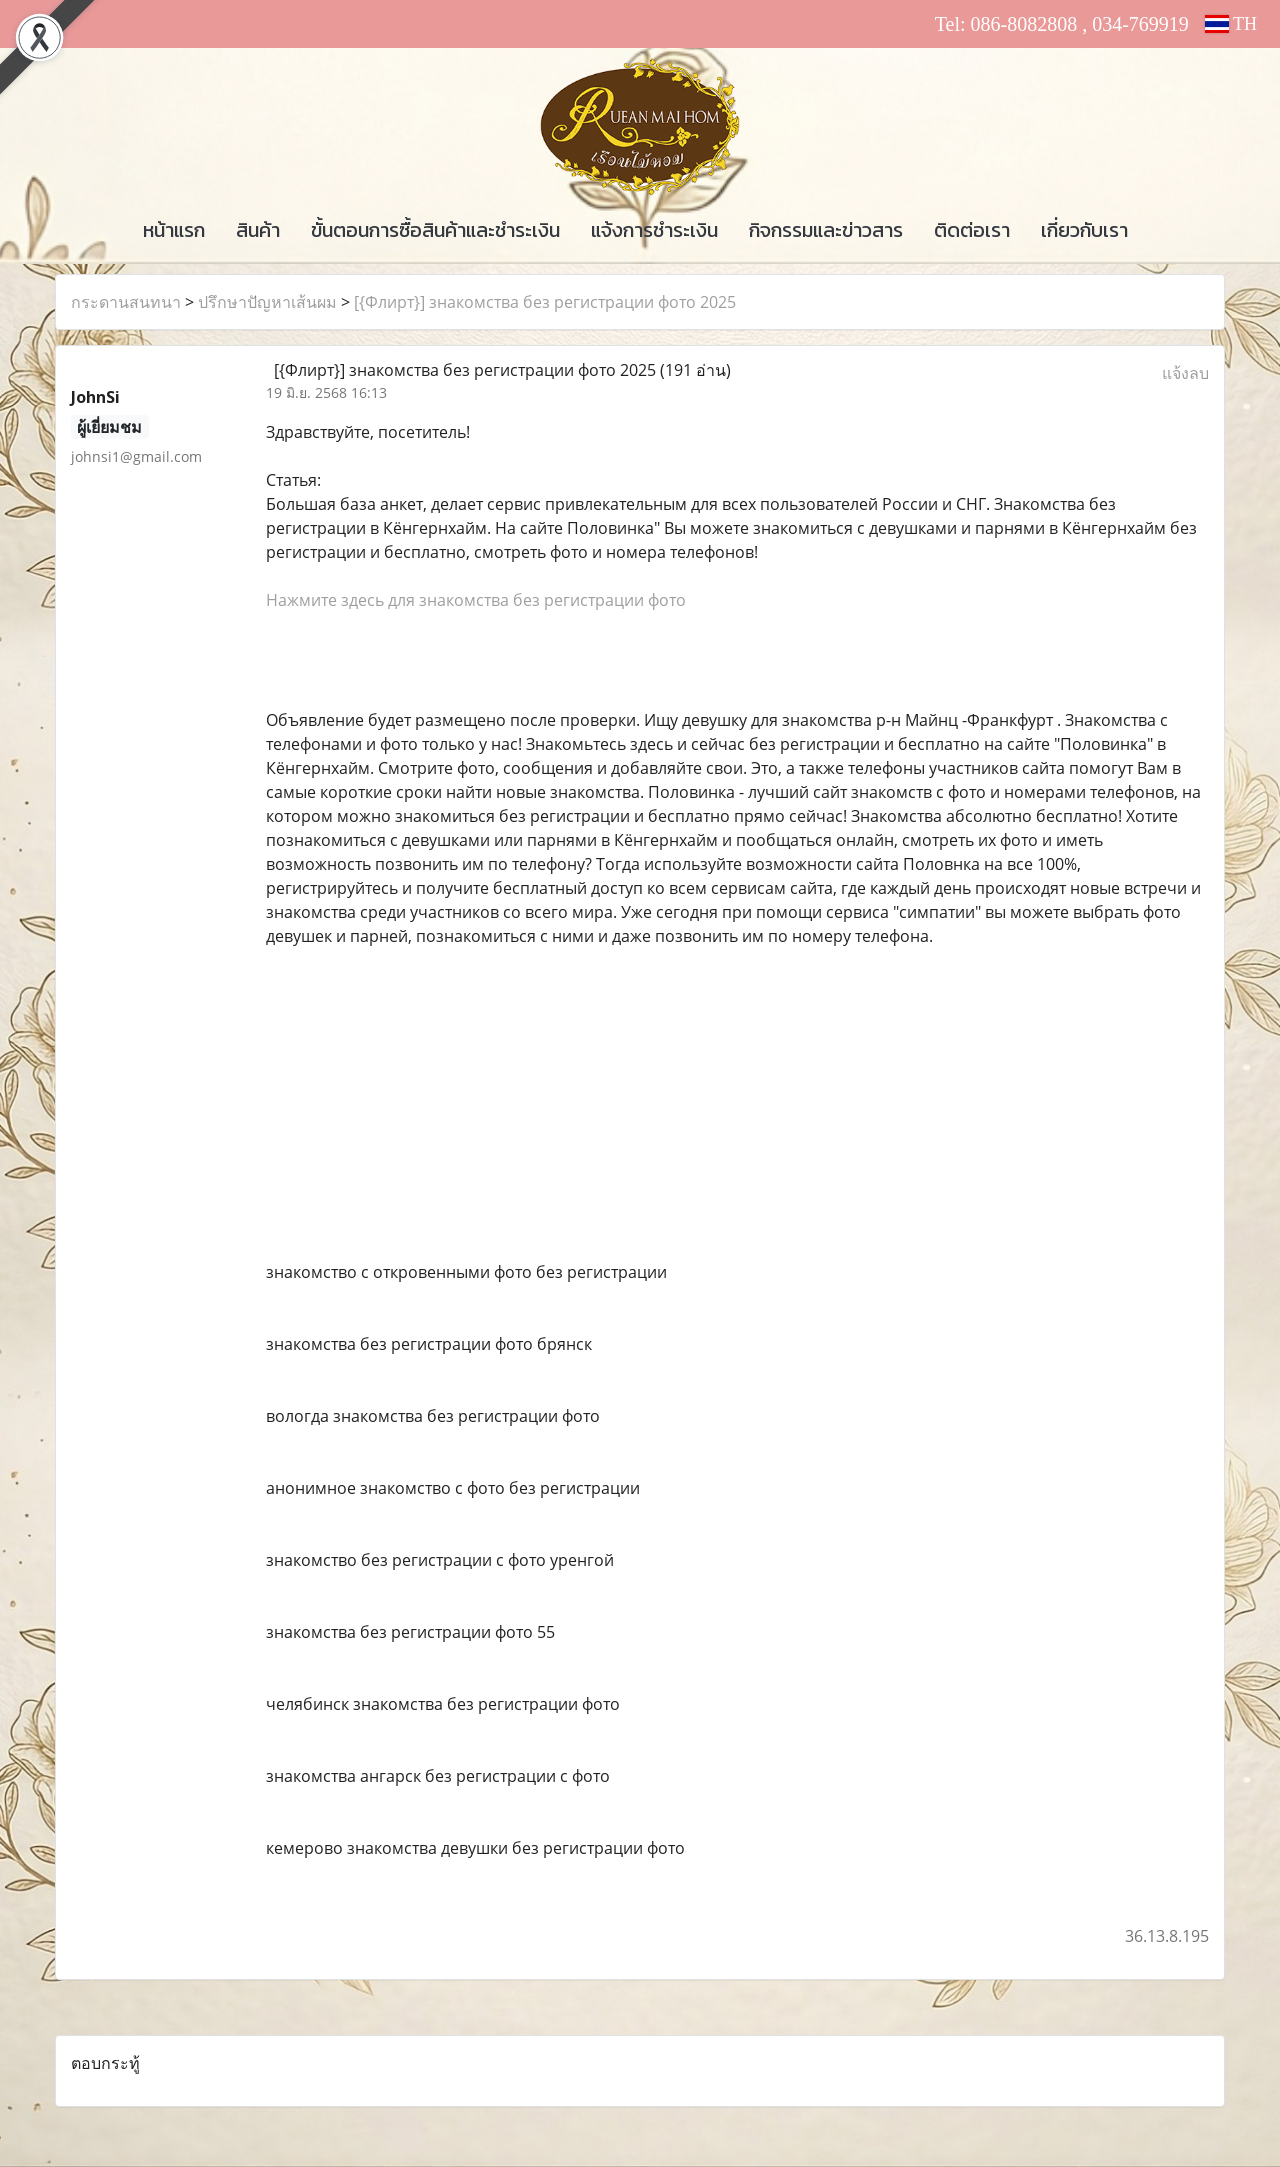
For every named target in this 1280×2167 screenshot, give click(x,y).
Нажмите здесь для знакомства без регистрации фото (476, 600)
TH (1231, 24)
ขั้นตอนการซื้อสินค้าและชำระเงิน (435, 230)
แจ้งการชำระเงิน (654, 230)
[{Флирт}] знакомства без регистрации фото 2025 (545, 302)
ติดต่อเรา (972, 230)
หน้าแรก (174, 230)
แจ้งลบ (1185, 373)
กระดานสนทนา (126, 302)
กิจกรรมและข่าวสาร (826, 230)
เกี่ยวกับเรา (1084, 230)
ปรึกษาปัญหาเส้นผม (267, 302)
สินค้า (258, 230)
